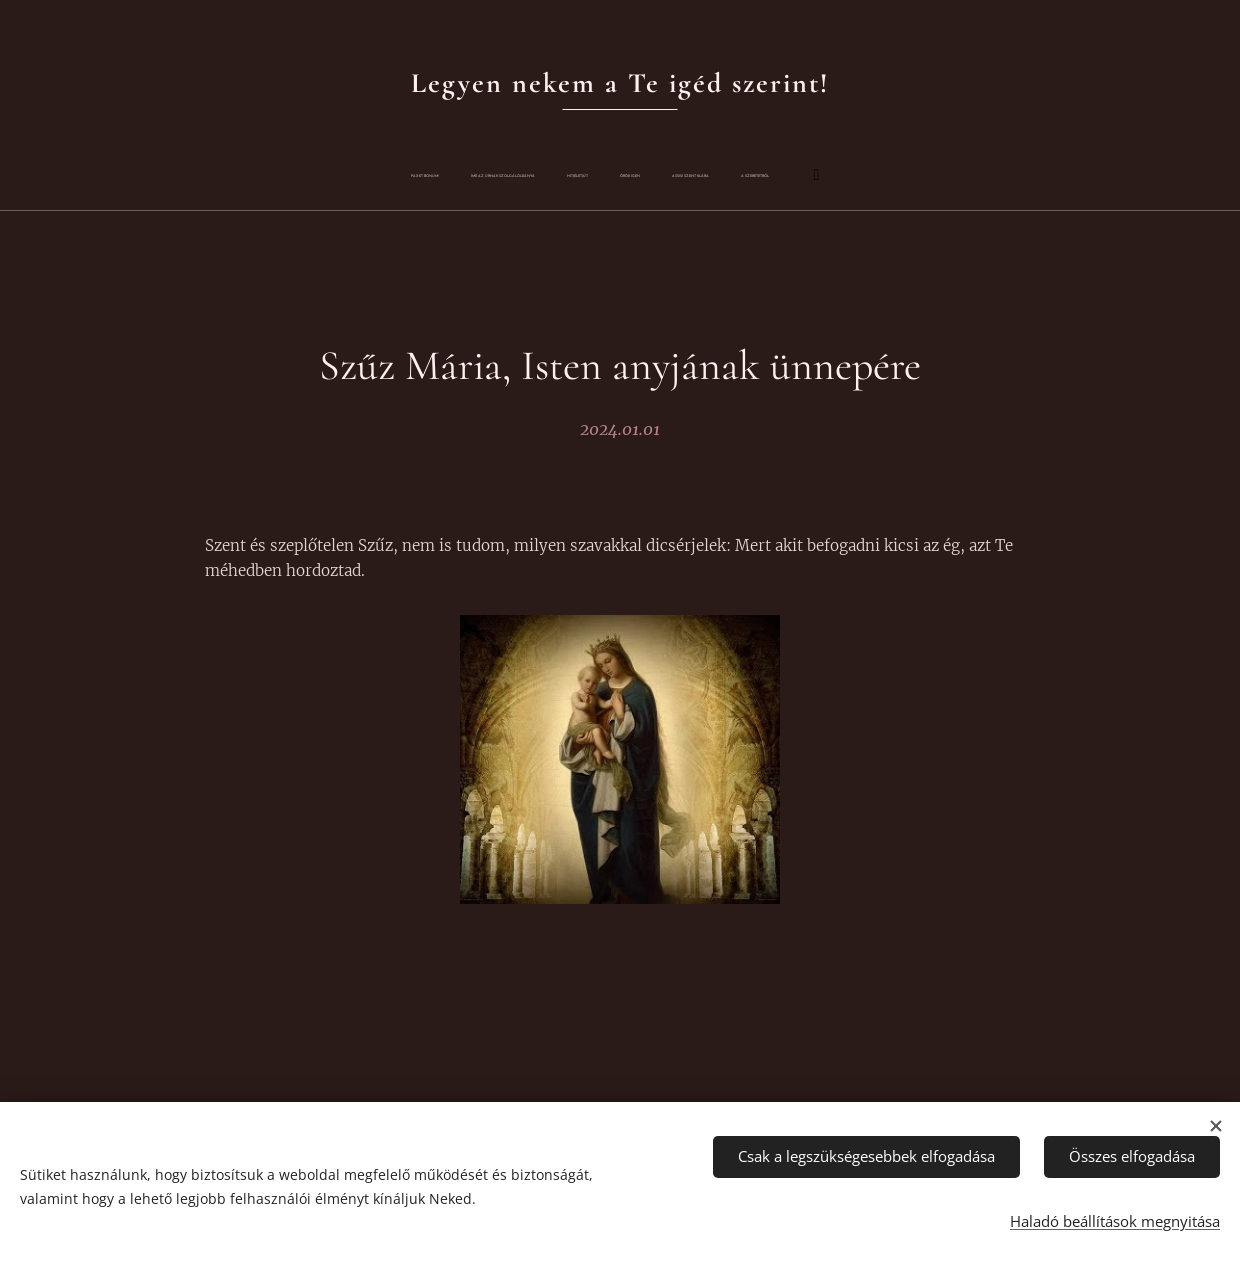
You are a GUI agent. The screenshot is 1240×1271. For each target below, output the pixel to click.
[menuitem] (468, 176)
